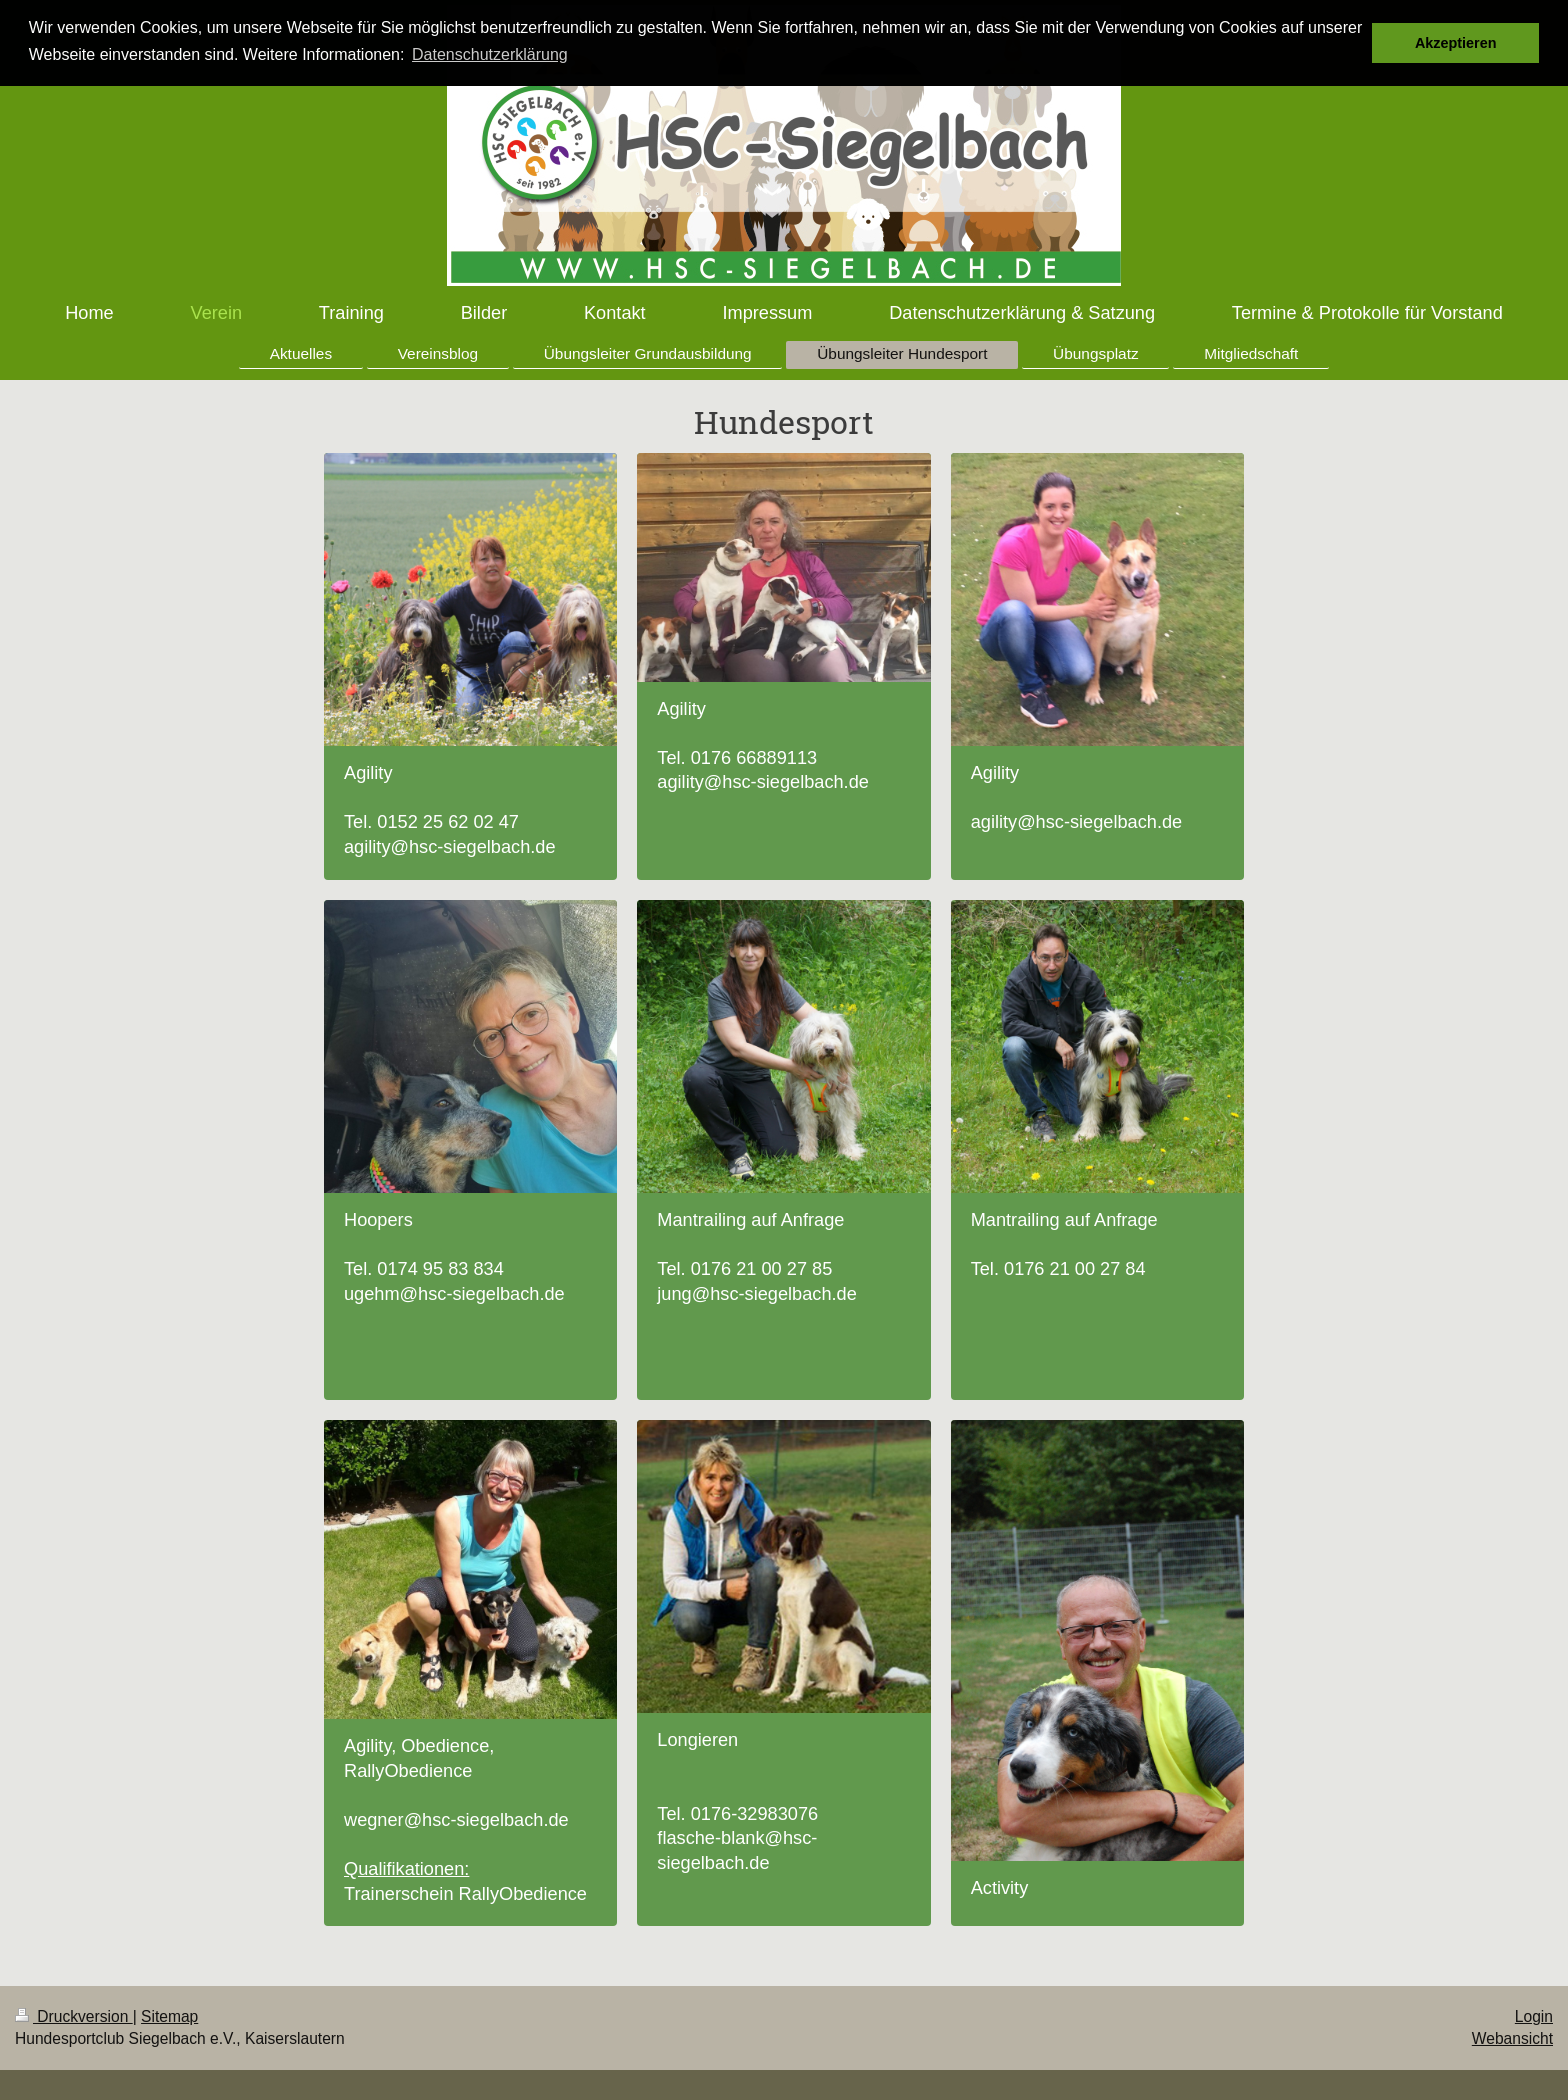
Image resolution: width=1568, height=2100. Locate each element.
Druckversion (74, 2016)
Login (1534, 2016)
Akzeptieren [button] (1456, 43)
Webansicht (1512, 2038)
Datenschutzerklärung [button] (490, 54)
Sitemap (169, 2016)
